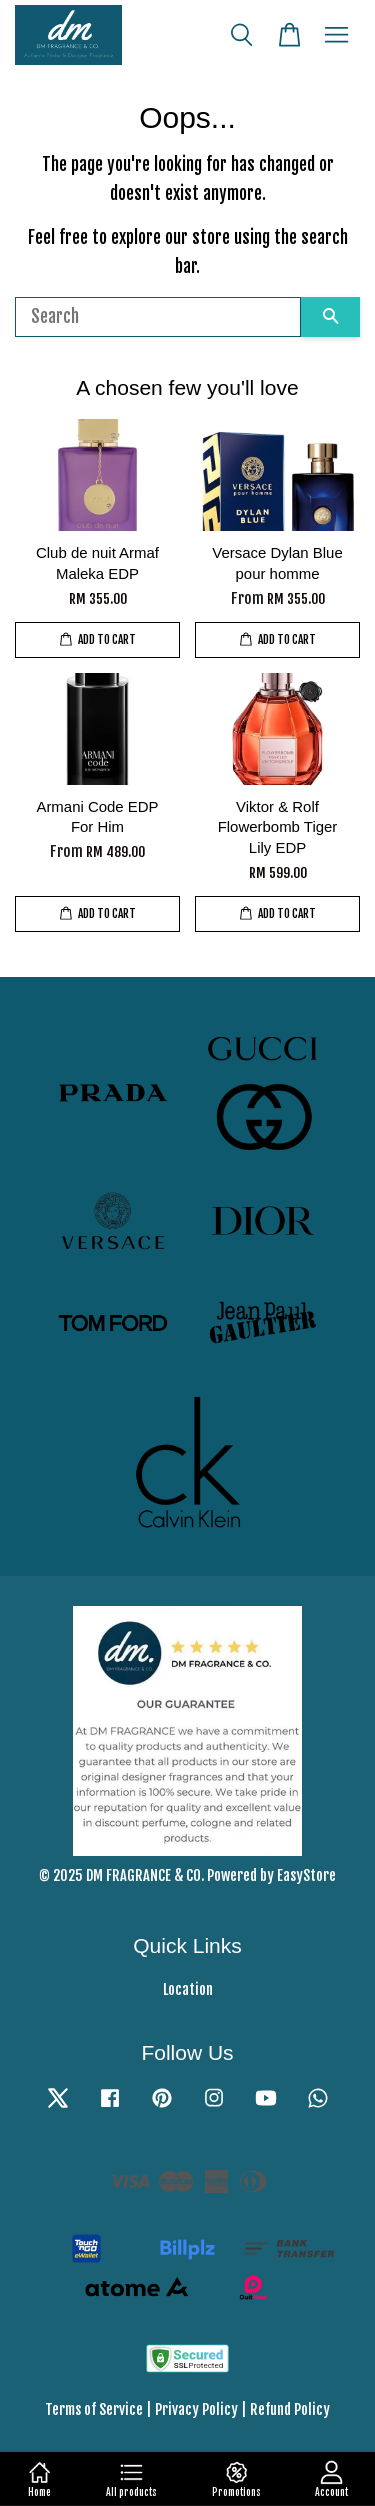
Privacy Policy (196, 2409)
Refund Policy (290, 2409)
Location (188, 1989)
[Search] (158, 317)
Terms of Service (94, 2409)
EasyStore (306, 1875)
